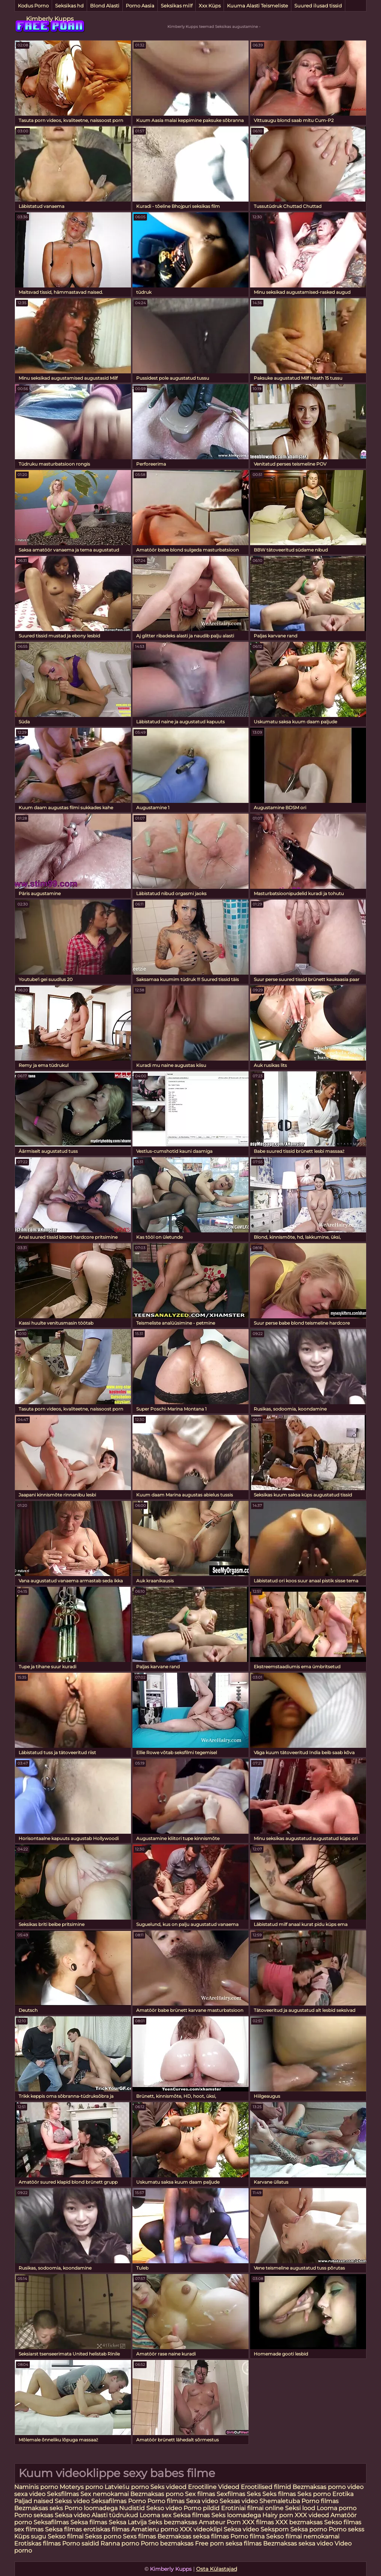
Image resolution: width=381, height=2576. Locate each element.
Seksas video (239, 2501)
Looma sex (156, 2515)
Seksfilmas (63, 2494)
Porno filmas (166, 2501)
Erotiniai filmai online (252, 2508)
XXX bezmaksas (299, 2522)
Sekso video (164, 2508)
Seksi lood (301, 2508)
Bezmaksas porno (156, 2494)
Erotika (342, 2494)
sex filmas (29, 2529)
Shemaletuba (279, 2501)
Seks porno (314, 2494)
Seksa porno (308, 2529)
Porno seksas (34, 2515)
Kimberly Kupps (50, 18)
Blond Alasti (104, 6)
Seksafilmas (109, 2501)
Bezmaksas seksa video (298, 2543)
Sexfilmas (231, 2494)
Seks (254, 2494)
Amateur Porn (220, 2522)
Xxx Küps (210, 6)
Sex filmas (200, 2494)
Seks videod (168, 2486)
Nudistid (132, 2508)
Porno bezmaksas (168, 2543)
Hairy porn (277, 2515)
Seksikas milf (176, 6)
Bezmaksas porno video (328, 2486)
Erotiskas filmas (38, 2543)
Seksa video (73, 2515)
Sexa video (203, 2501)
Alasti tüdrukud (115, 2515)
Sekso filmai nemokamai (302, 2536)
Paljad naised (34, 2501)
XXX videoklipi (201, 2529)
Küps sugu (30, 2536)
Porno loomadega (91, 2508)
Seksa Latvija (128, 2522)
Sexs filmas (139, 2536)
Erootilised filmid (266, 2486)
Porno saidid (80, 2543)
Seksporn (274, 2529)
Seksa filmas (192, 2515)
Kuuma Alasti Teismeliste (257, 6)
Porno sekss (346, 2529)
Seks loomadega (236, 2515)
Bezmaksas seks (38, 2508)
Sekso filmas (342, 2522)
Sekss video (73, 2501)
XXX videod (312, 2515)
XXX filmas (258, 2522)
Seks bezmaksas (172, 2522)
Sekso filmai (65, 2536)
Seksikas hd (69, 6)
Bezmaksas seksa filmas (193, 2536)
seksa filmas (243, 2543)
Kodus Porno (33, 6)
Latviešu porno (127, 2486)
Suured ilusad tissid (318, 6)
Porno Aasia (140, 6)
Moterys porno (82, 2486)
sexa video (29, 2494)
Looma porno (336, 2508)
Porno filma (248, 2536)
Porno (137, 2501)
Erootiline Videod (214, 2486)
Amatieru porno (154, 2529)
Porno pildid (201, 2508)
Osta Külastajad (216, 2569)
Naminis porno (37, 2486)
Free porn (209, 2543)
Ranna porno (119, 2543)
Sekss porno (104, 2536)
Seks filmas (279, 2494)
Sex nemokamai (104, 2494)
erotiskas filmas (106, 2529)
